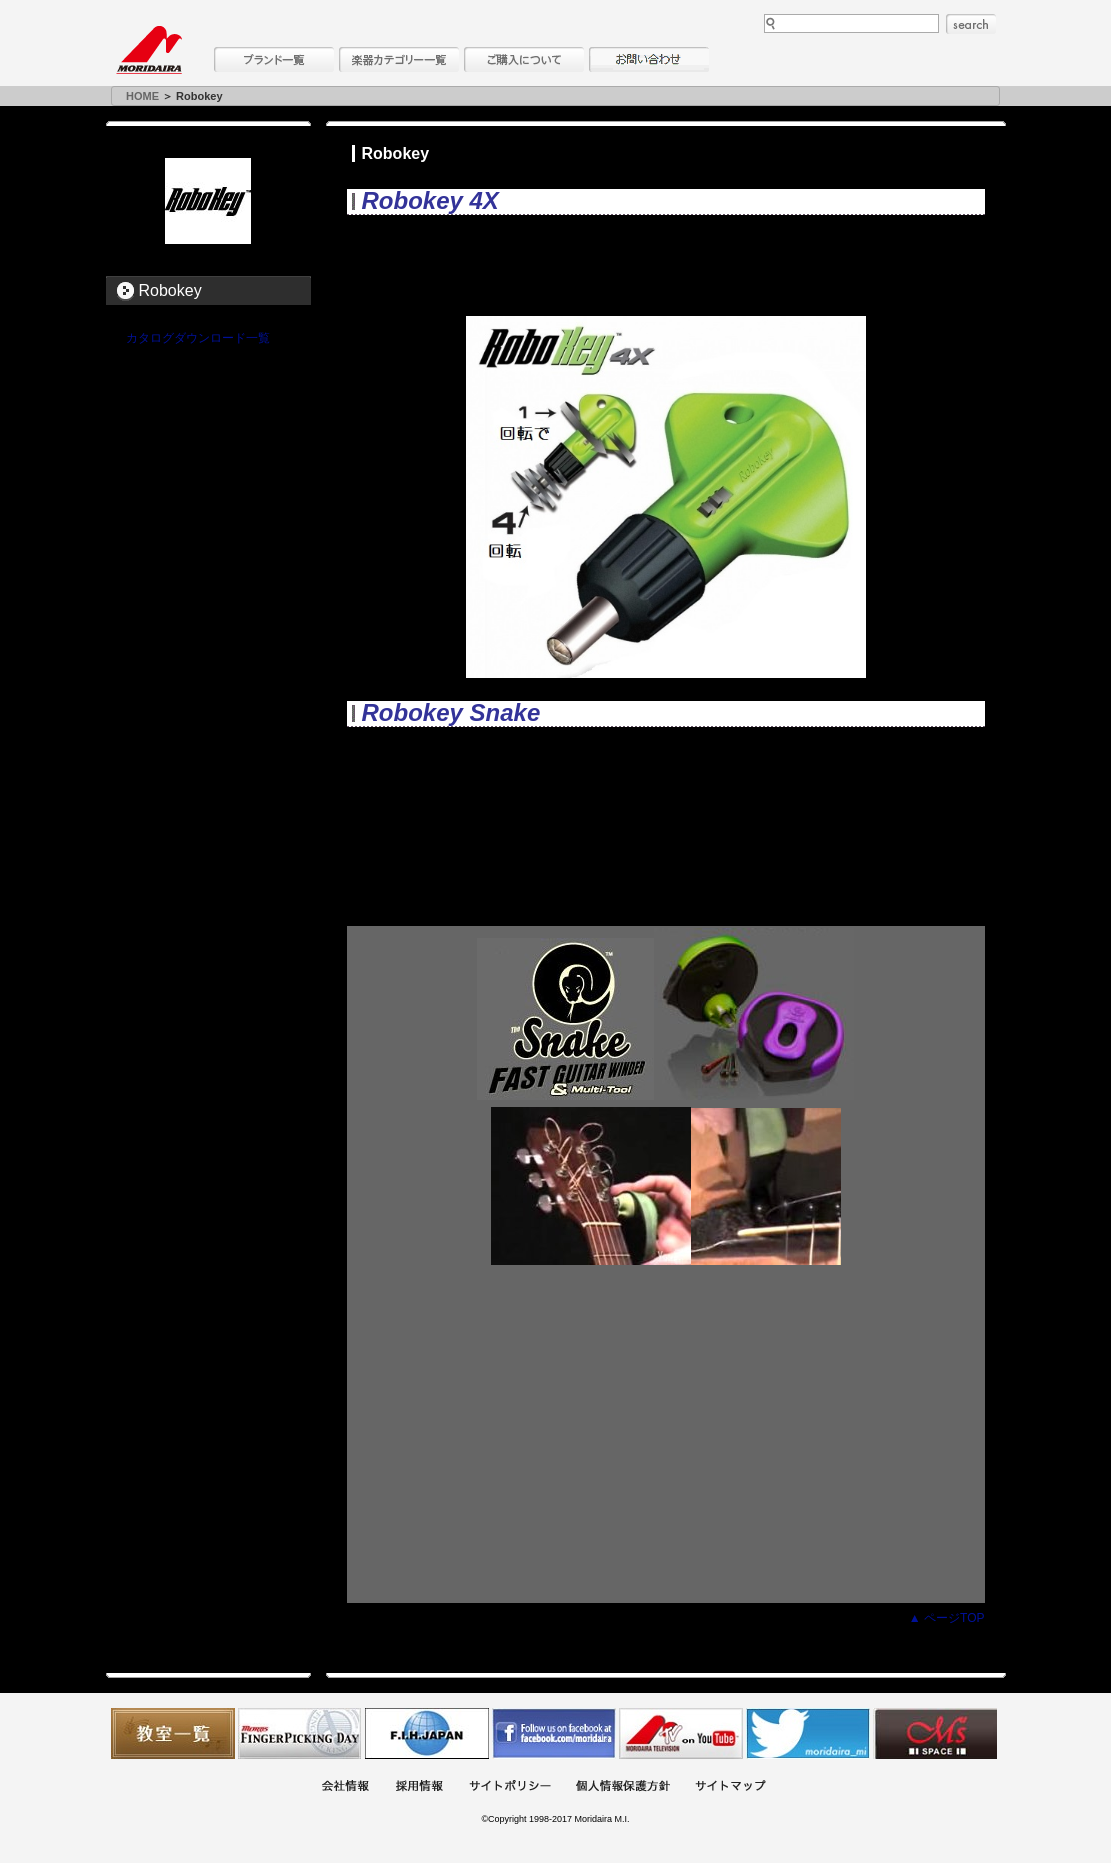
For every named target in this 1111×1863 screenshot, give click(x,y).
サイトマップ (730, 1787)
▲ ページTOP (947, 1618)
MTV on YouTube (681, 1733)
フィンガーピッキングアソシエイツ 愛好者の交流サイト (300, 1733)
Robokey (170, 290)
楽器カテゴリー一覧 (399, 59)
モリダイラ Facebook (554, 1733)
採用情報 (419, 1787)
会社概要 (345, 1787)
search (971, 24)
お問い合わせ (649, 59)
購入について (524, 59)
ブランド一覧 (274, 59)
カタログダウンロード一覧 (198, 338)
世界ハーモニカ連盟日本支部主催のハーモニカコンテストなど (427, 1733)
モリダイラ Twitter (808, 1733)
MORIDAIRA (149, 50)
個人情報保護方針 (623, 1787)
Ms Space (935, 1733)
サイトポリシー (510, 1787)
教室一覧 (173, 1733)
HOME (142, 96)
